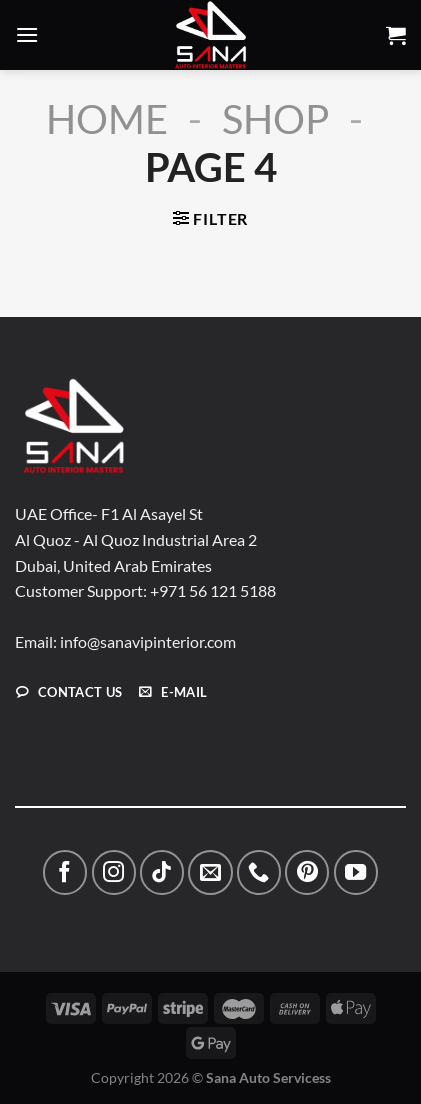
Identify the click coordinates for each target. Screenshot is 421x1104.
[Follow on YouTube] (356, 872)
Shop (275, 119)
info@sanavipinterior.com (148, 641)
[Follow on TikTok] (162, 872)
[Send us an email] (210, 872)
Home (107, 119)
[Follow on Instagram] (114, 872)
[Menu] (27, 34)
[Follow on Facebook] (65, 872)
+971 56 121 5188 (213, 590)
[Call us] (259, 872)
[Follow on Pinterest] (307, 872)
